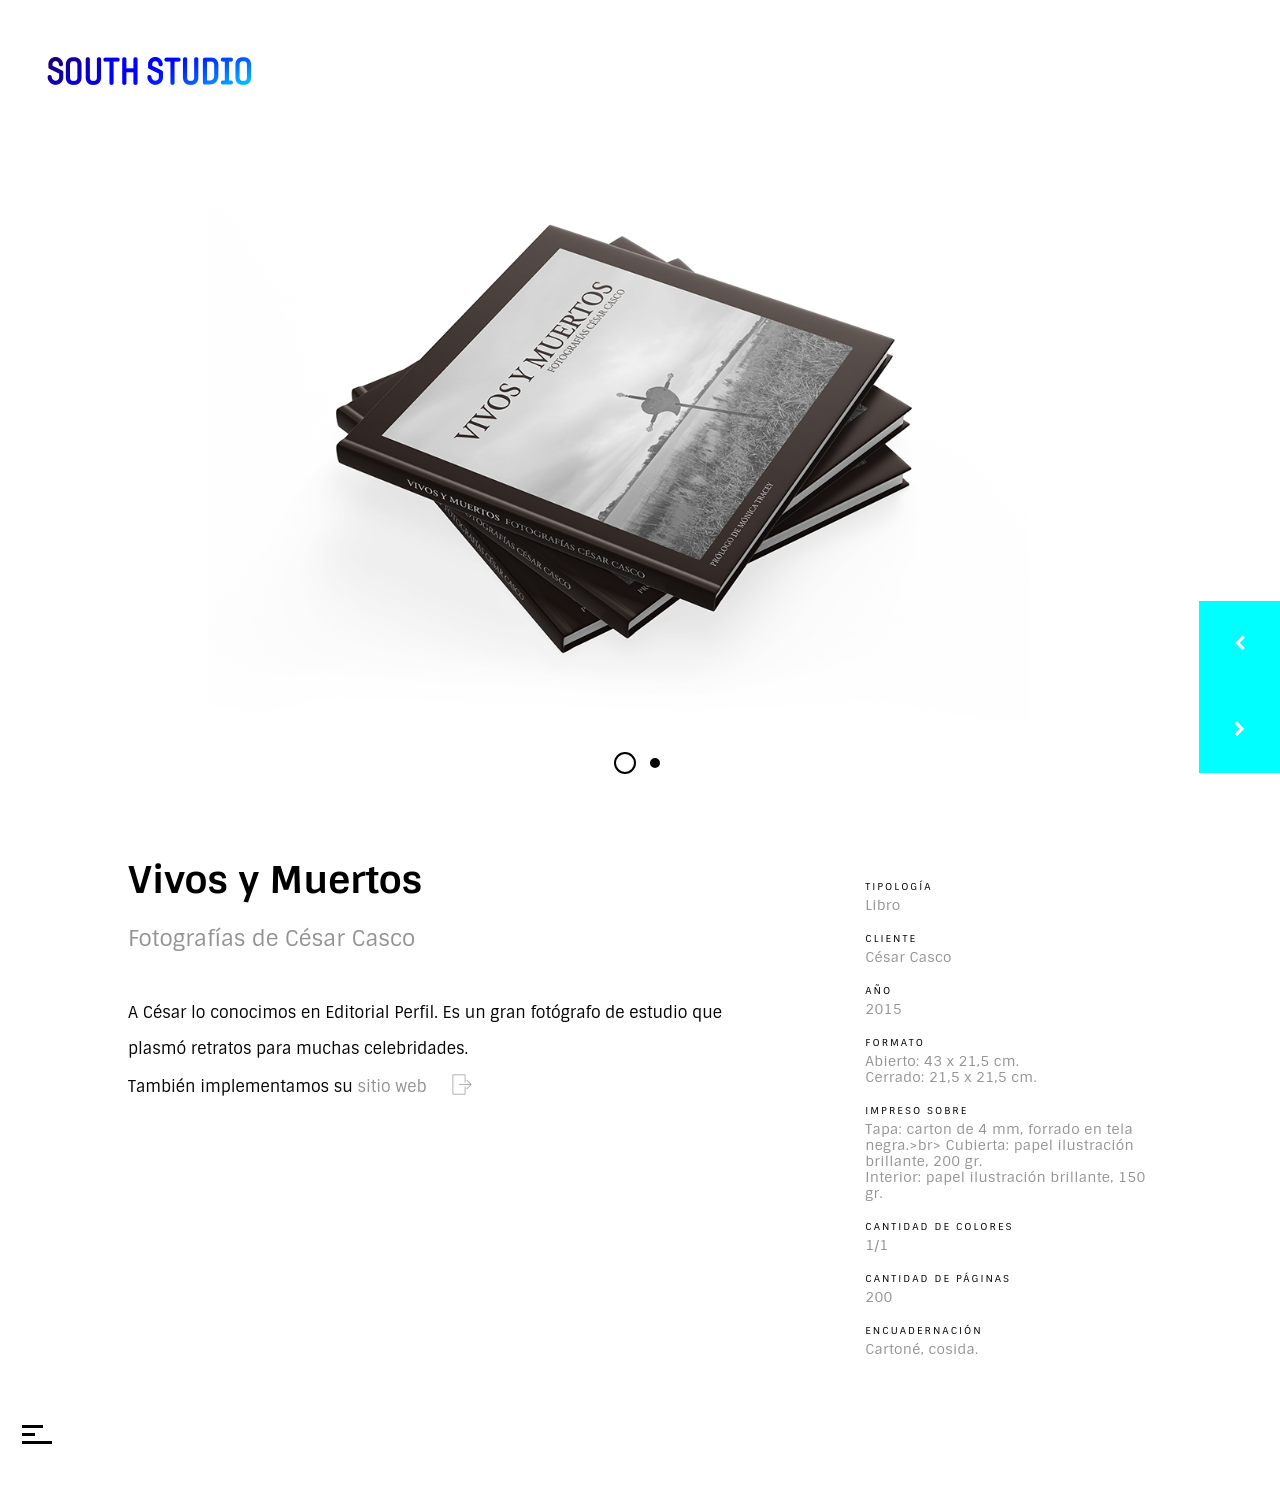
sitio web (415, 1086)
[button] (625, 763)
